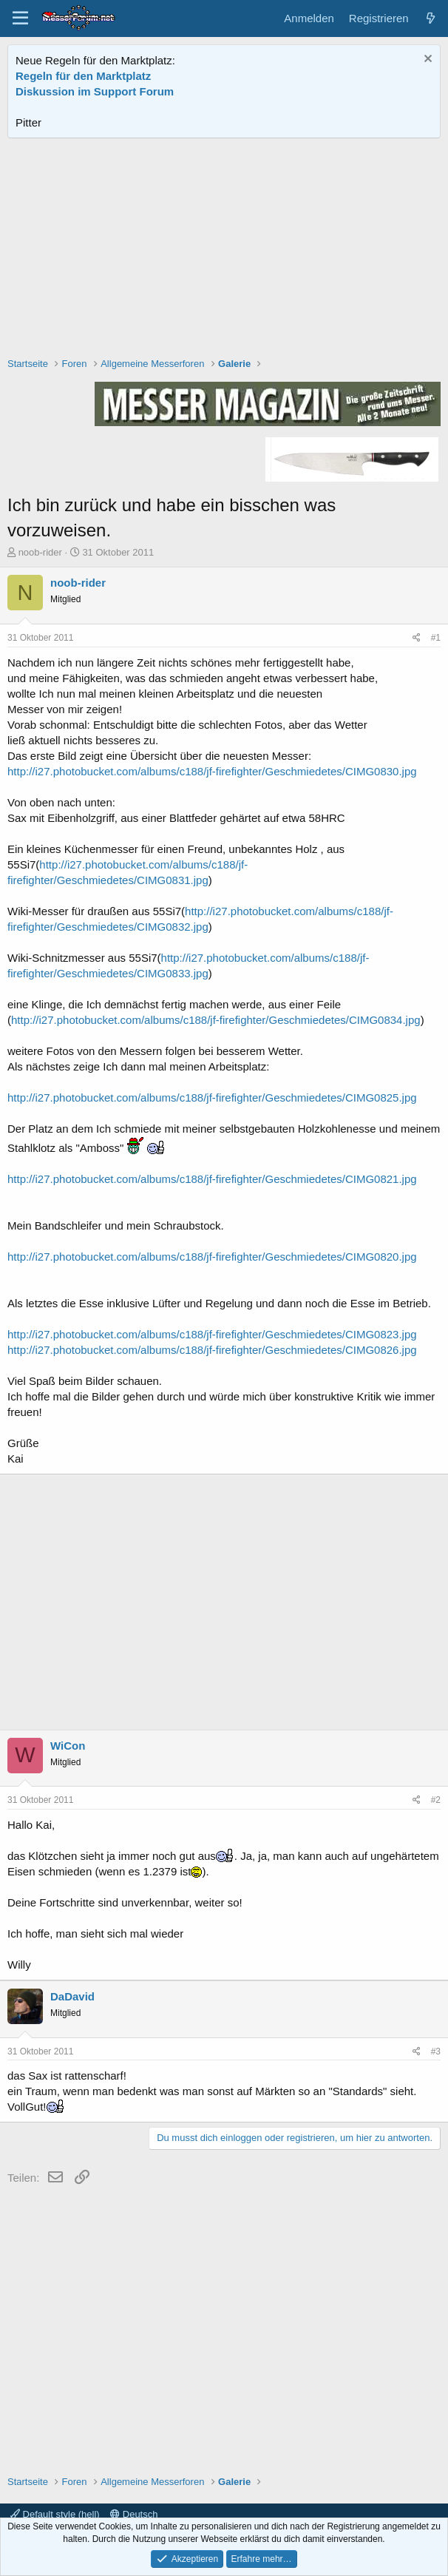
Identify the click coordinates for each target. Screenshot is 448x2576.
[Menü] (20, 18)
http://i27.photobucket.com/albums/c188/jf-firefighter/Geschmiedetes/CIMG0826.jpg (212, 1349)
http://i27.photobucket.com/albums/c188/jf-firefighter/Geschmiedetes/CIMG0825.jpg (212, 1097)
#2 (436, 1800)
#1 (436, 638)
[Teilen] (416, 638)
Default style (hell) (55, 2514)
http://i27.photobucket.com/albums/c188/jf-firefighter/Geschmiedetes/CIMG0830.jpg (212, 771)
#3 (436, 2051)
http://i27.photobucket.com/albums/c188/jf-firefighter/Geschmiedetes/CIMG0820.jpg (212, 1256)
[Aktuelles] (430, 18)
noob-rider (40, 552)
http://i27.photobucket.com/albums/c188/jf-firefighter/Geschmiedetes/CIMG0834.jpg (216, 1020)
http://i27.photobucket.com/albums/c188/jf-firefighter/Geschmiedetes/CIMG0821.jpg (212, 1179)
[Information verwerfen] (426, 60)
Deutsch (133, 2514)
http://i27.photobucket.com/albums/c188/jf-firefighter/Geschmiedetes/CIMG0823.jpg (212, 1334)
